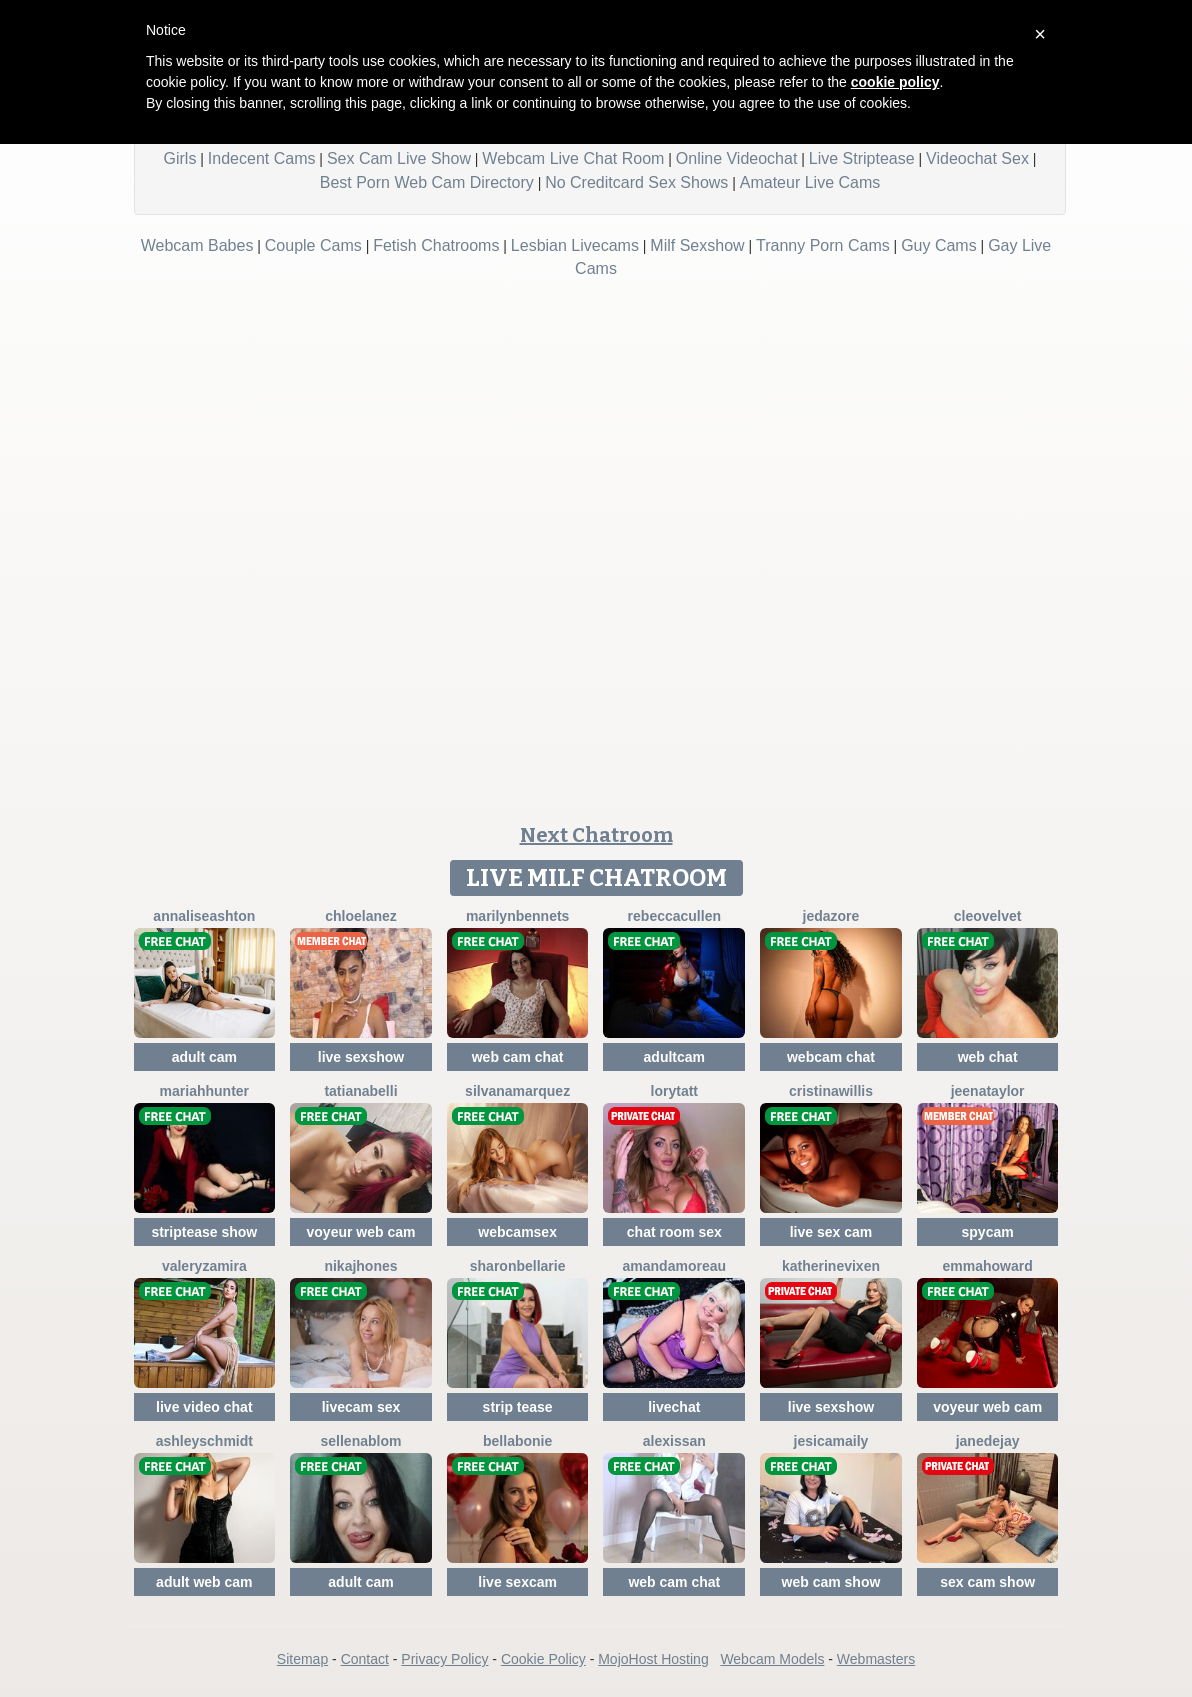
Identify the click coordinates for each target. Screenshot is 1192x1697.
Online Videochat (737, 158)
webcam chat (831, 1057)
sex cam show (987, 1582)
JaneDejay (988, 1441)
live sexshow (361, 1057)
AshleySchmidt (204, 1441)
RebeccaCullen (674, 916)
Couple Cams (313, 245)
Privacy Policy (444, 1659)
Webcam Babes (197, 245)
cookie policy (895, 82)
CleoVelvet (988, 916)
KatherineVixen (831, 1266)
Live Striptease (862, 158)
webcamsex (517, 1232)
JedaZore (831, 916)
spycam (988, 1232)
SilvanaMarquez (517, 1091)
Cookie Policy (543, 1659)
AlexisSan (674, 1441)
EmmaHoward (987, 1266)
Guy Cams (939, 245)
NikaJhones (360, 1266)
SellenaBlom (361, 1441)
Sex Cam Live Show (399, 158)
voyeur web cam (361, 1232)
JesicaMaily (831, 1441)
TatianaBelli (360, 1091)
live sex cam (831, 1232)
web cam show (831, 1582)
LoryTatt (674, 1091)
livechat (674, 1407)
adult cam (204, 1057)
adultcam (674, 1057)
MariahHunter (204, 1091)
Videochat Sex (977, 158)
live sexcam (517, 1582)
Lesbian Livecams (575, 245)
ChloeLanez (361, 916)
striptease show (204, 1232)
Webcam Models (772, 1659)
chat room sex (674, 1232)
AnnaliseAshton (204, 916)
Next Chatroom (596, 835)
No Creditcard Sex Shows (636, 182)
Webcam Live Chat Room (573, 158)
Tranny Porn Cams (823, 245)
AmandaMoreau (674, 1266)
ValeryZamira (204, 1266)
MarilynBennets (517, 916)
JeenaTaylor (988, 1091)
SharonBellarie (518, 1266)
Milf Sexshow (697, 245)
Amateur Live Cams (810, 182)
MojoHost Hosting (653, 1659)
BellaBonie (517, 1441)
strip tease (518, 1407)
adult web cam (204, 1582)
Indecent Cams (262, 158)
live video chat (204, 1407)
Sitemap (302, 1659)
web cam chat (518, 1057)
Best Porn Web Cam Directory (427, 182)
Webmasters (876, 1659)
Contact (365, 1659)
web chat (988, 1057)
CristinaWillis (831, 1091)
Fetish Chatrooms (436, 245)
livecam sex (361, 1407)
